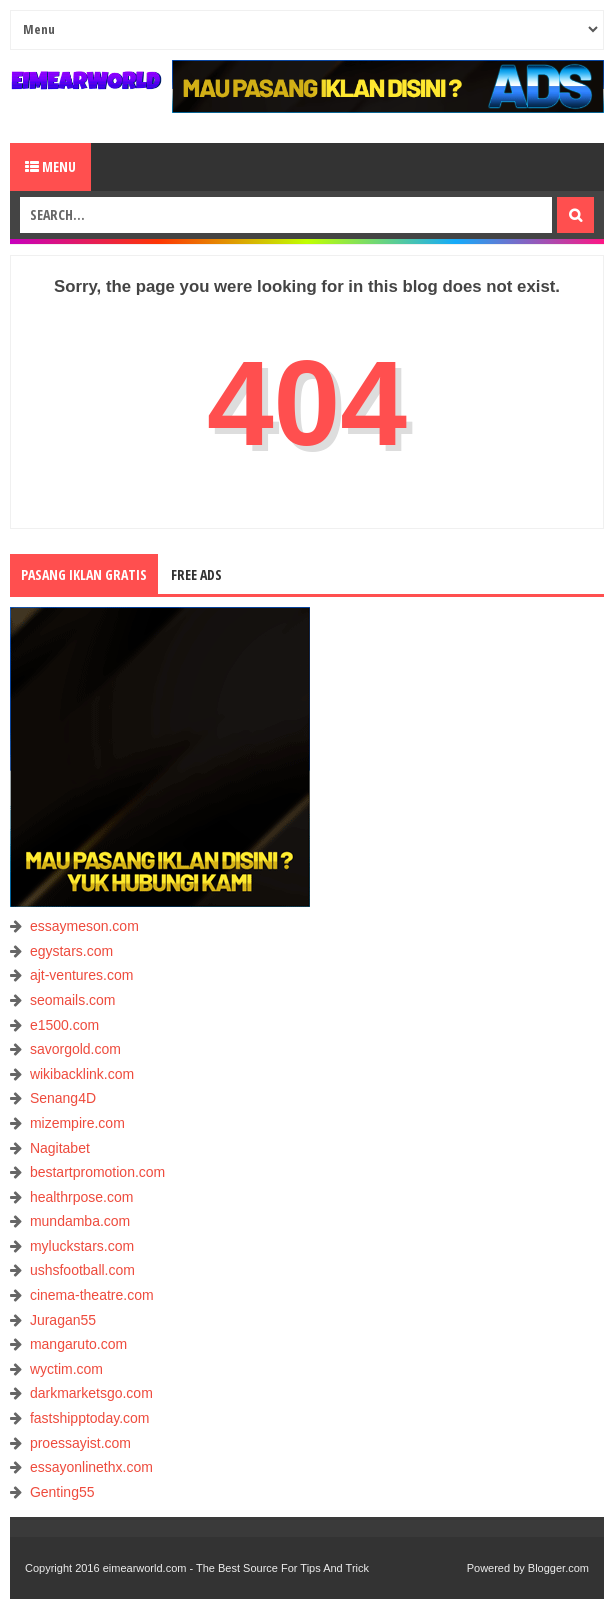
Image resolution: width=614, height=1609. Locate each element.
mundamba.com (80, 1221)
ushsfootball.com (82, 1270)
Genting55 (62, 1492)
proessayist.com (80, 1443)
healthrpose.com (82, 1197)
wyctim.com (66, 1369)
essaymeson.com (84, 926)
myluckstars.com (82, 1246)
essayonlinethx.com (91, 1467)
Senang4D (63, 1098)
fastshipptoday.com (90, 1418)
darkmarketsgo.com (91, 1393)
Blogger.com (558, 1568)
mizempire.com (77, 1123)
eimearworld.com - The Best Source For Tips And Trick (236, 1568)
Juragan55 (63, 1320)
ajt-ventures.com (81, 975)
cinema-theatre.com (92, 1295)
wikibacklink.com (82, 1074)
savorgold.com (75, 1049)
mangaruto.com (78, 1344)
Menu (50, 166)
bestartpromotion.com (97, 1172)
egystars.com (71, 951)
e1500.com (64, 1025)
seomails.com (73, 1000)
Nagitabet (60, 1148)
